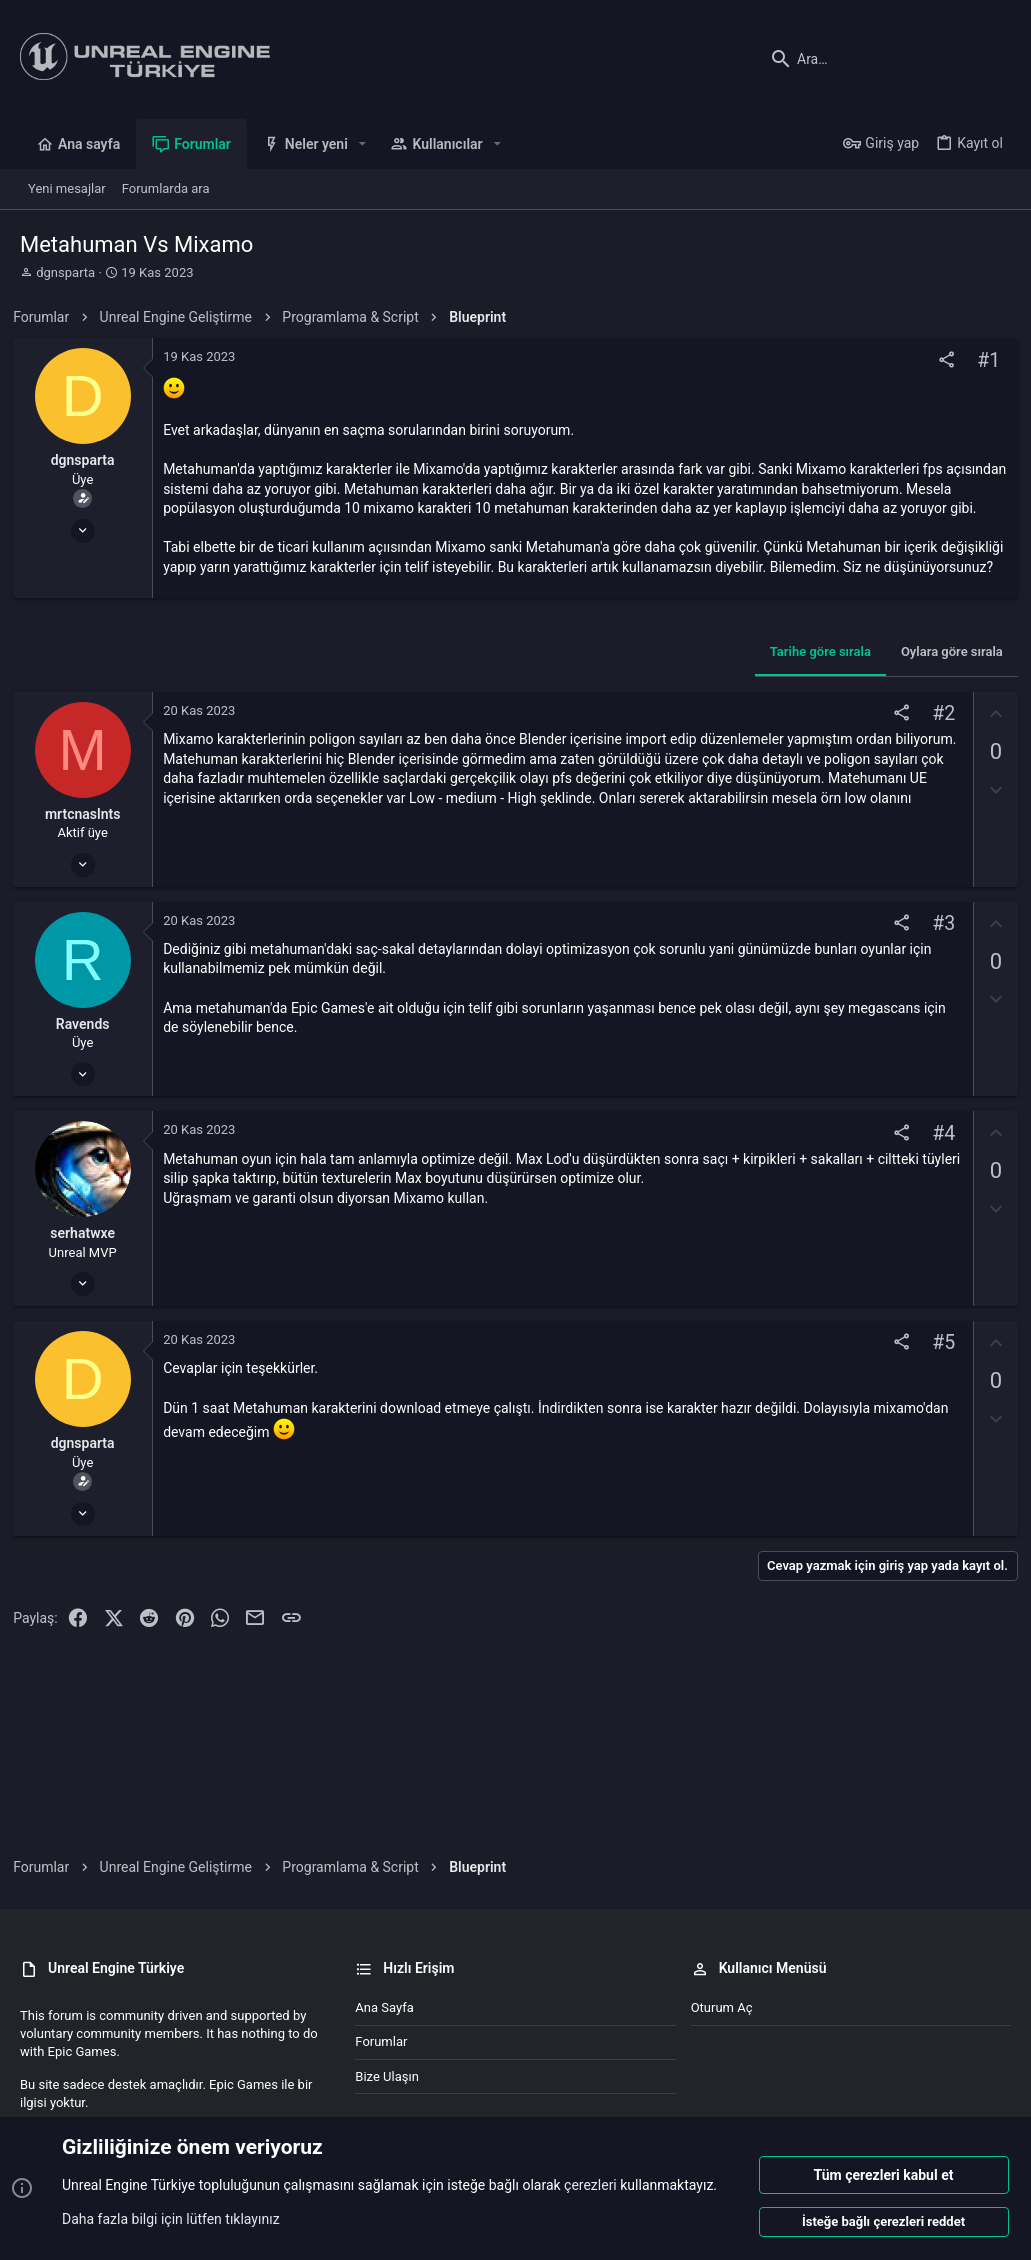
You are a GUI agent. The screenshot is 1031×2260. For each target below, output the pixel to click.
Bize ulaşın (387, 2076)
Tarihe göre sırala (813, 690)
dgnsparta (65, 272)
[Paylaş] (939, 360)
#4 (936, 1172)
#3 (936, 962)
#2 (936, 752)
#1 (981, 360)
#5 (936, 1382)
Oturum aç (722, 2007)
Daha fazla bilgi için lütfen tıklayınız (171, 2219)
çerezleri (590, 2186)
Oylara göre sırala (945, 690)
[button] (362, 144)
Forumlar (381, 2041)
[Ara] (886, 59)
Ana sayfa (384, 2007)
